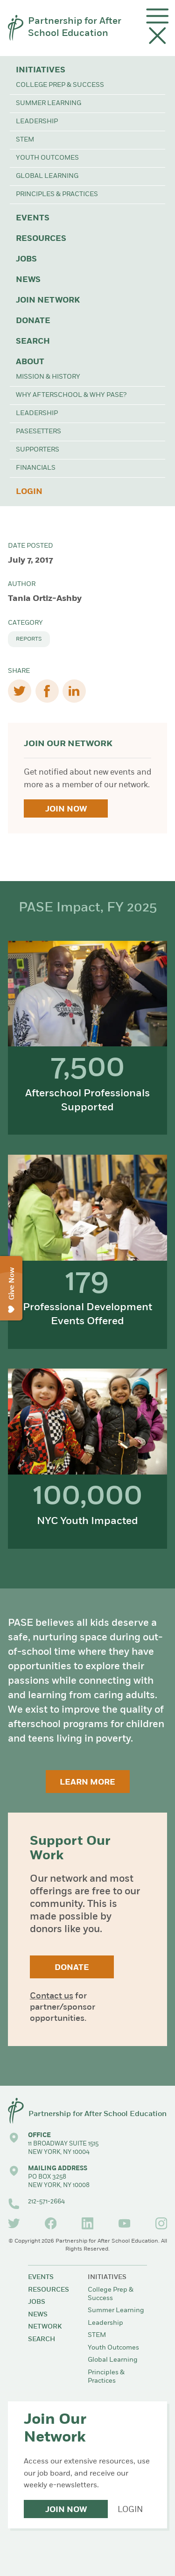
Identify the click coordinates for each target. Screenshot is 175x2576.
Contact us (51, 1996)
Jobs (26, 259)
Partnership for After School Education (74, 27)
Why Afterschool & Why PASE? (71, 395)
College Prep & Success (60, 85)
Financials (36, 468)
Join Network (48, 300)
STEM (25, 139)
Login (29, 492)
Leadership (37, 121)
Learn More (87, 1782)
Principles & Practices (57, 194)
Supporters (37, 449)
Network (45, 2326)
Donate (33, 321)
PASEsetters (38, 431)
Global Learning (47, 176)
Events (32, 218)
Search (33, 342)
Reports (29, 639)
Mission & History (48, 377)
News (28, 280)
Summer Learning (48, 103)
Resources (41, 239)
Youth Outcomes (47, 158)
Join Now (66, 809)
